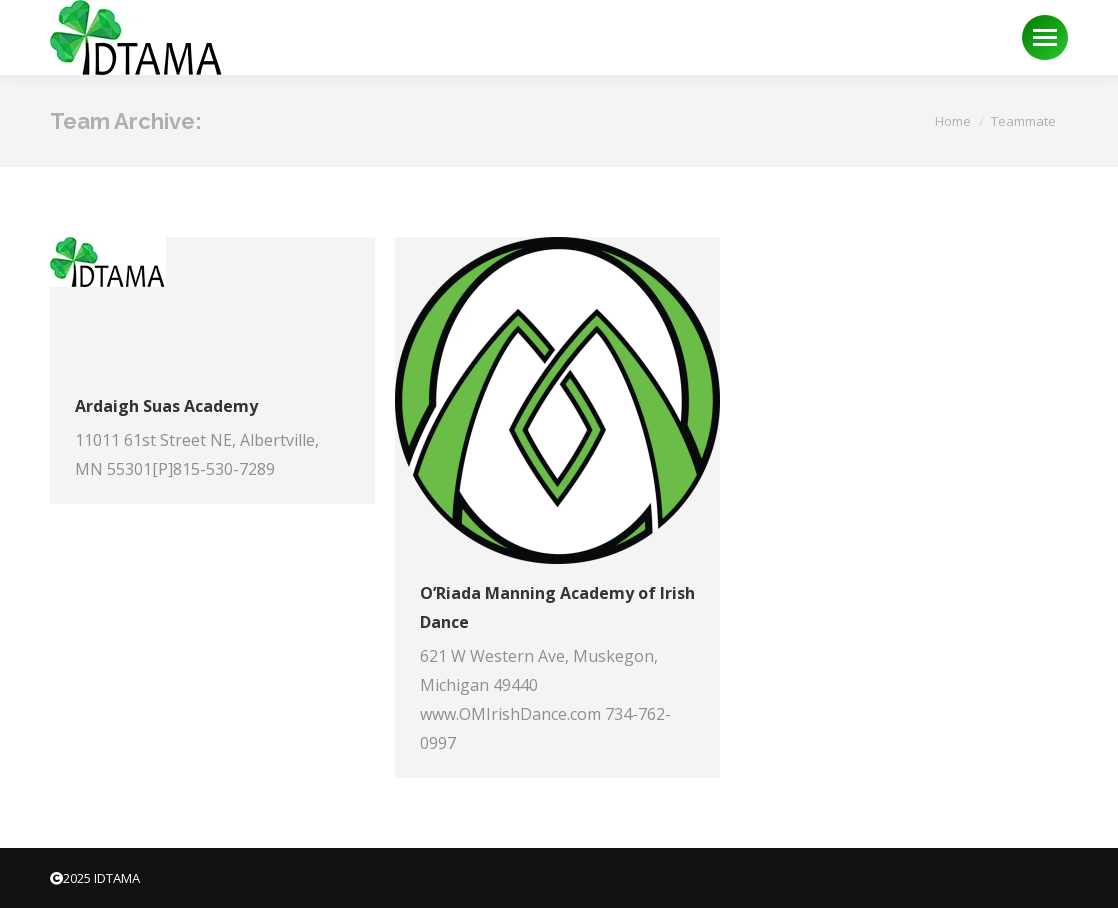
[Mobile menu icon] (1045, 37)
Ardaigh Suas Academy (166, 406)
